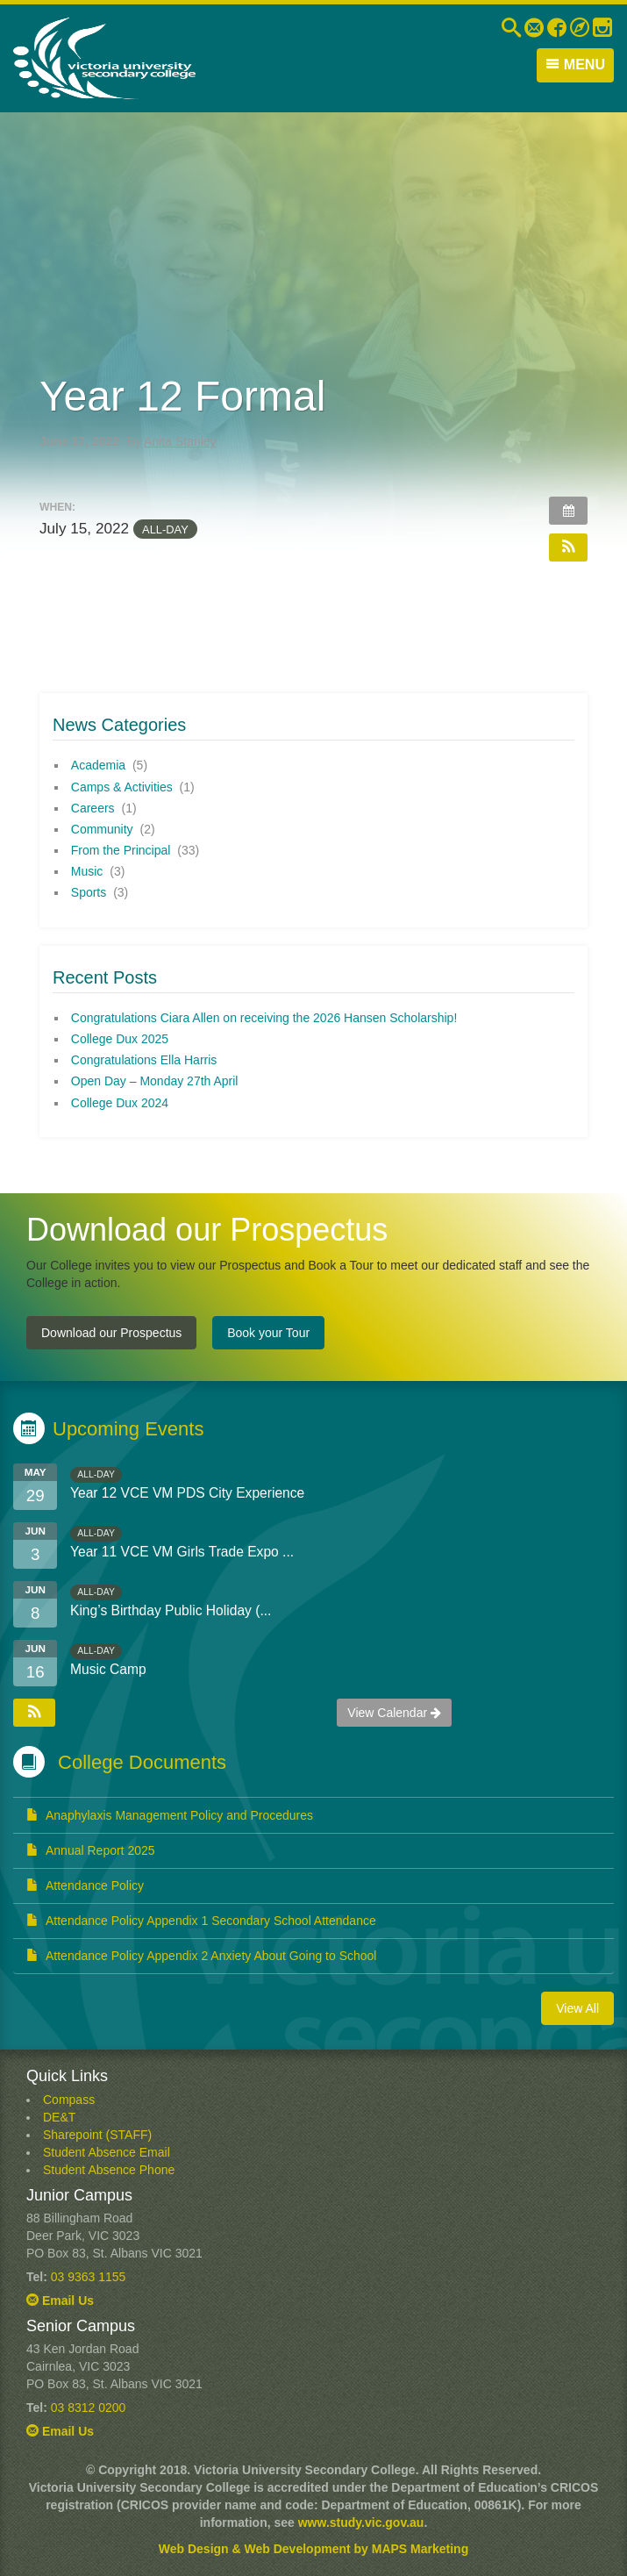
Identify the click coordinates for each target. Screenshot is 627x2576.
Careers (93, 808)
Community (102, 829)
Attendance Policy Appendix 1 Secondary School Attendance (201, 1921)
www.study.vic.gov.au (361, 2522)
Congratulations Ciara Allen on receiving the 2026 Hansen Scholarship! (264, 1018)
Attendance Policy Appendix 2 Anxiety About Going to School (201, 1956)
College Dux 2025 (119, 1039)
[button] (568, 547)
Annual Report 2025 (90, 1850)
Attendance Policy (85, 1885)
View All (577, 2008)
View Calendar (394, 1713)
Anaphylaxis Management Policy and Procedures (169, 1815)
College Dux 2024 (119, 1103)
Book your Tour (268, 1333)
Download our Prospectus (111, 1333)
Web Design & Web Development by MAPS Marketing (313, 2549)
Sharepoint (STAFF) (97, 2135)
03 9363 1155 (88, 2277)
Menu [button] (575, 64)
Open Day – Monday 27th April (155, 1081)
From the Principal (121, 850)
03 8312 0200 (88, 2408)
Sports (88, 892)
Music (87, 871)
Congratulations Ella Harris (144, 1060)
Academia (98, 765)
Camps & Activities (122, 787)
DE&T (59, 2117)
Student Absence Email (106, 2152)
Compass (69, 2100)
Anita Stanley (180, 441)
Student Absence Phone (109, 2170)
